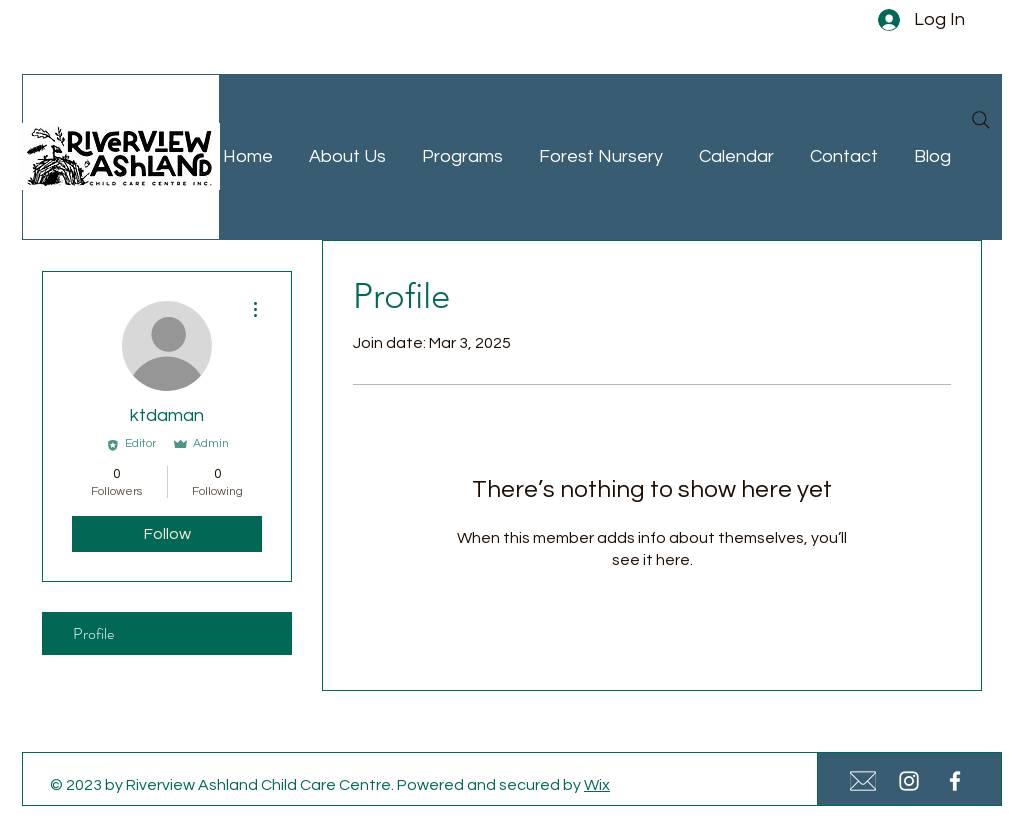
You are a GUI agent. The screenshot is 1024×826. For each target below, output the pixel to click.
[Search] (981, 120)
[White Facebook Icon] (955, 781)
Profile (93, 633)
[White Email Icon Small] (863, 781)
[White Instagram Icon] (909, 781)
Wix (597, 785)
